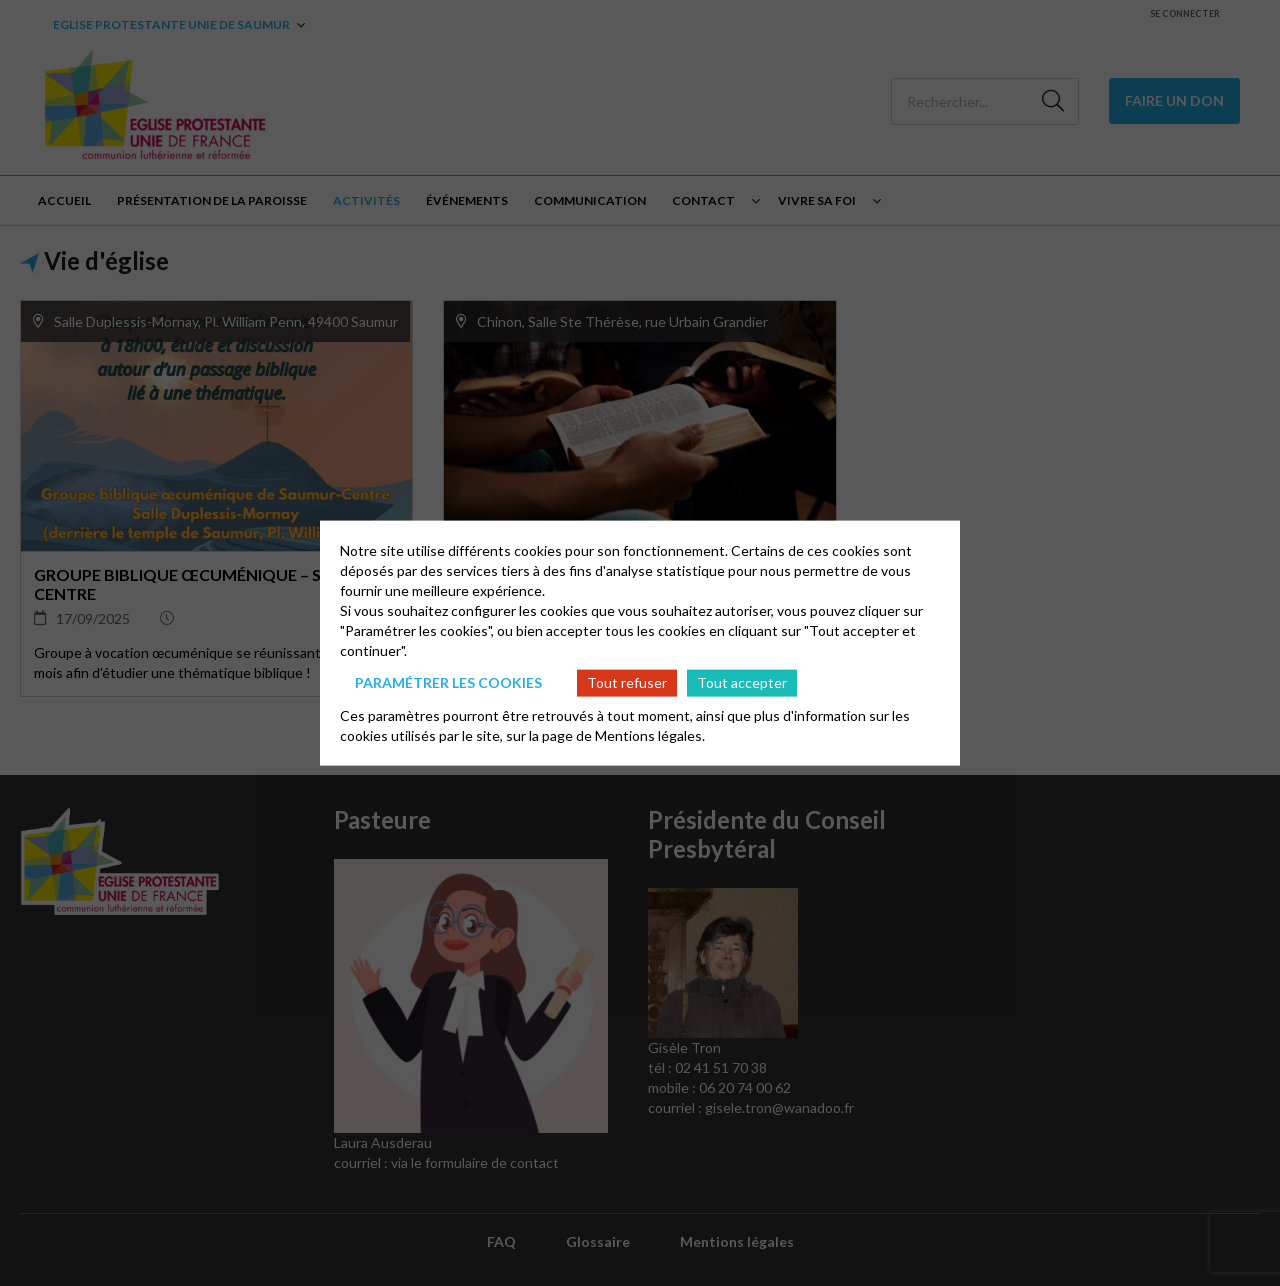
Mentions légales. (650, 734)
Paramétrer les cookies (448, 682)
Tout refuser (627, 682)
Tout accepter (742, 682)
